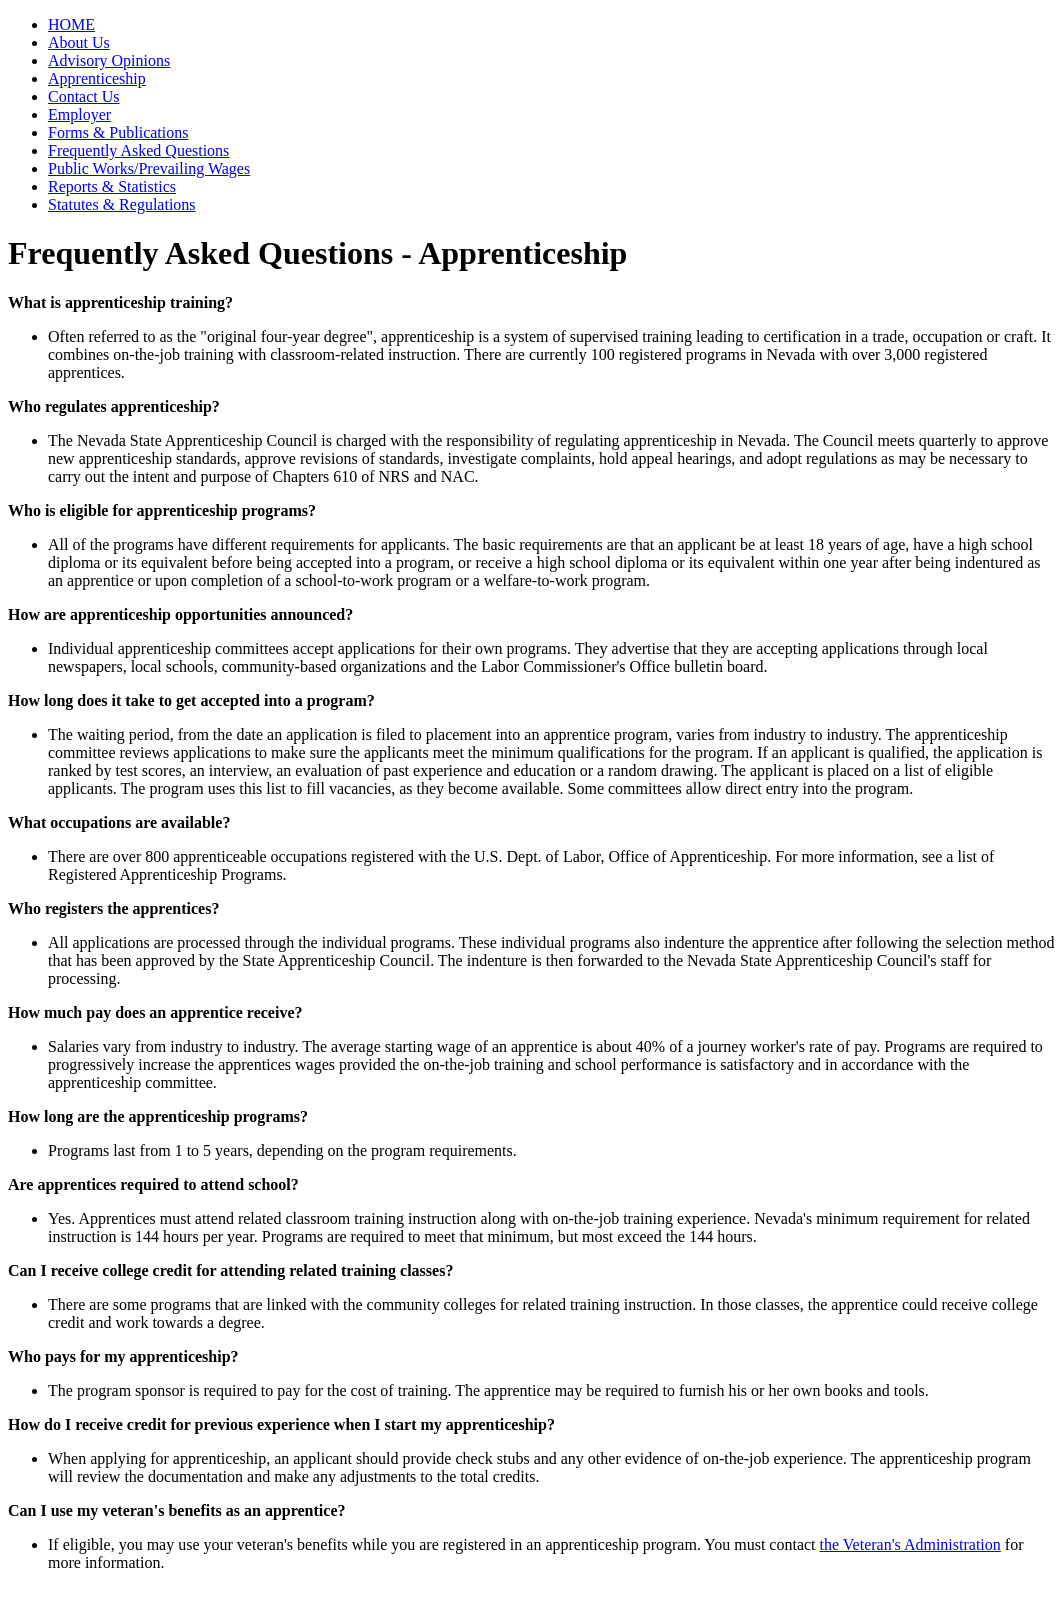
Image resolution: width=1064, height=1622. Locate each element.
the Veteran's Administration (910, 1544)
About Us (79, 42)
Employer (79, 114)
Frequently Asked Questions (138, 150)
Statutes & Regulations (122, 204)
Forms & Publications (118, 132)
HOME (71, 24)
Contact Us (84, 96)
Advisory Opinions (109, 60)
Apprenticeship (97, 78)
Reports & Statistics (112, 186)
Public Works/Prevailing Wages (149, 168)
